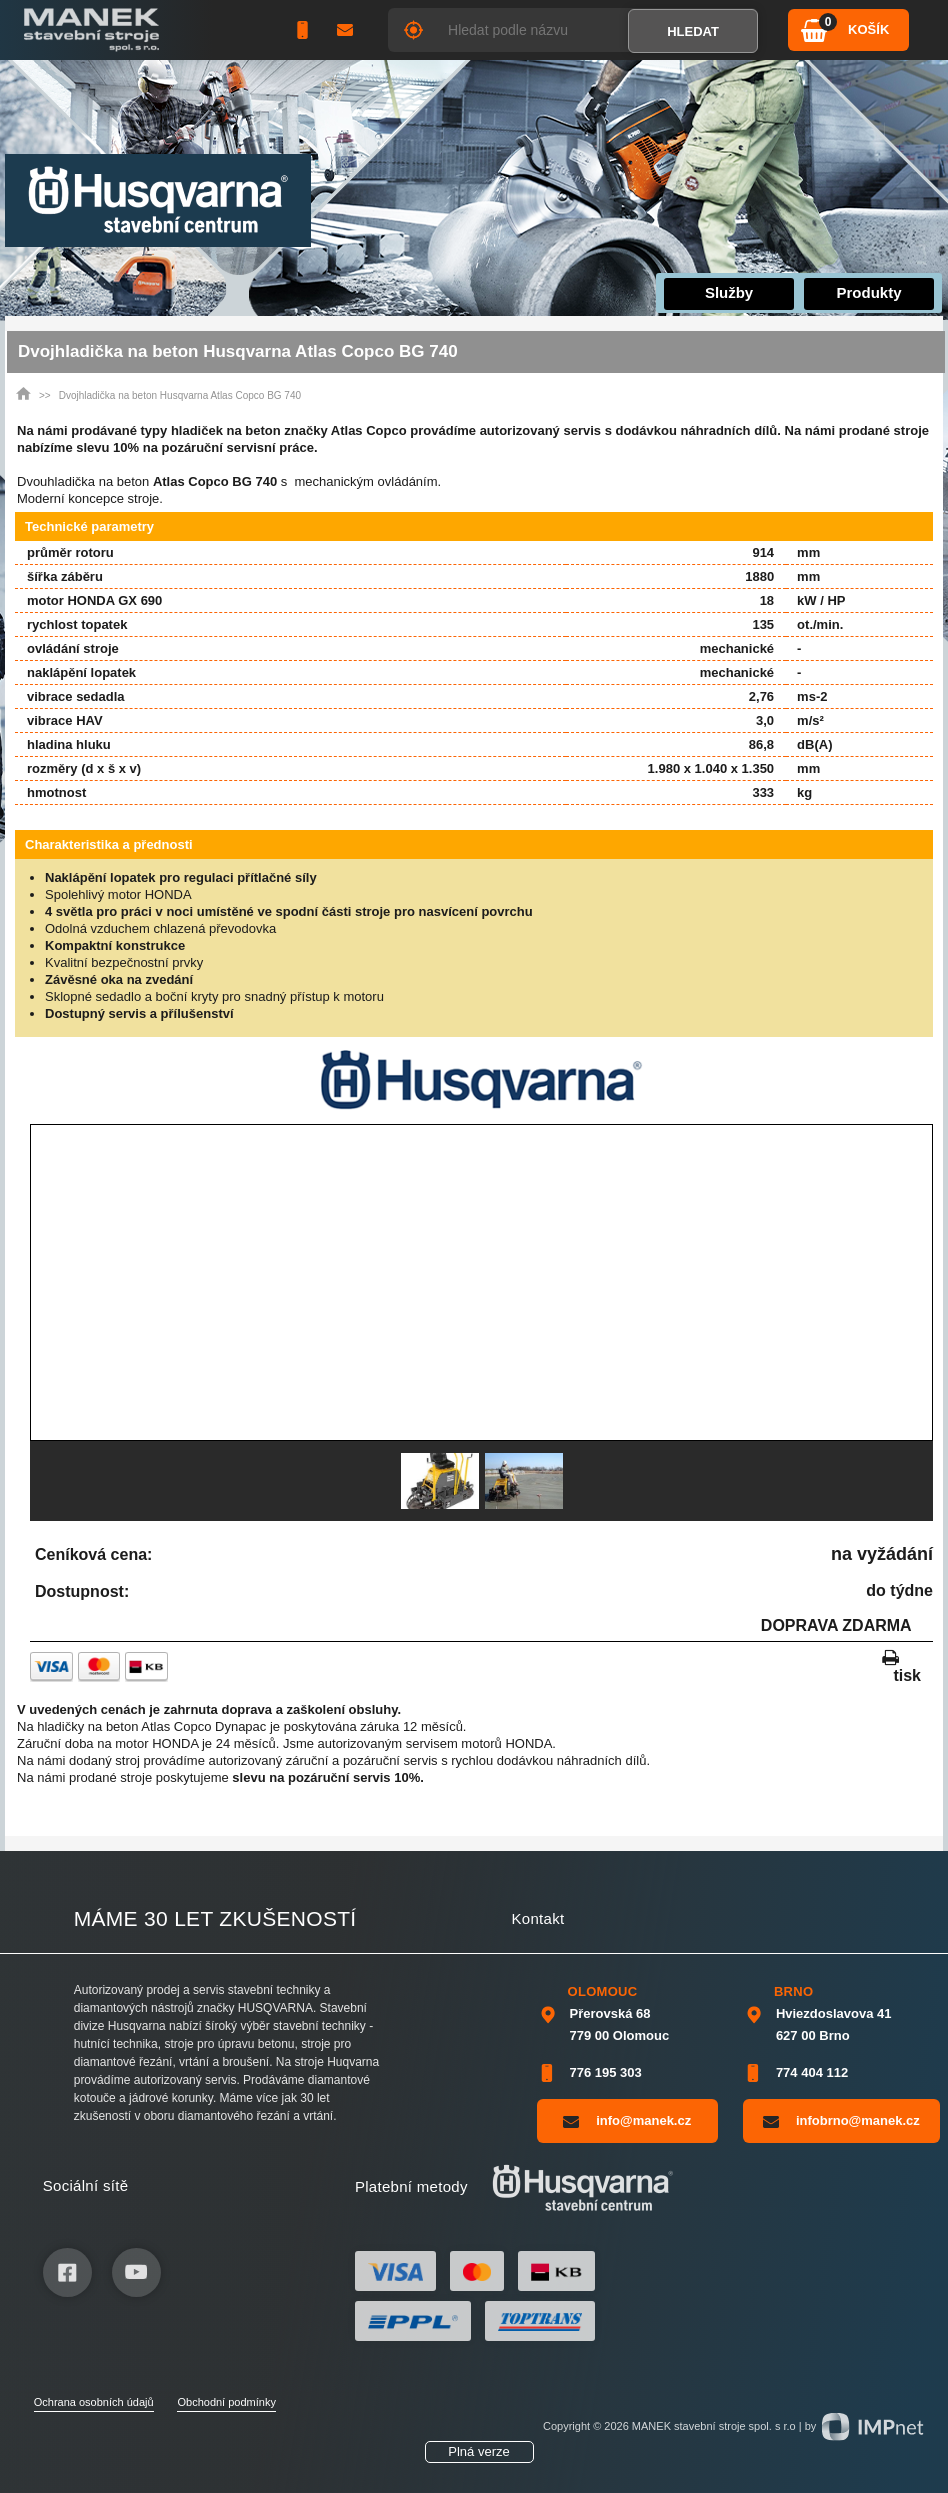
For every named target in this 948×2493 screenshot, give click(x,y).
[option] (440, 1481)
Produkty (869, 292)
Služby (729, 292)
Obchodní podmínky (226, 2402)
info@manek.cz (627, 2121)
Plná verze (478, 2451)
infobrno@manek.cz (841, 2121)
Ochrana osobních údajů (94, 2402)
